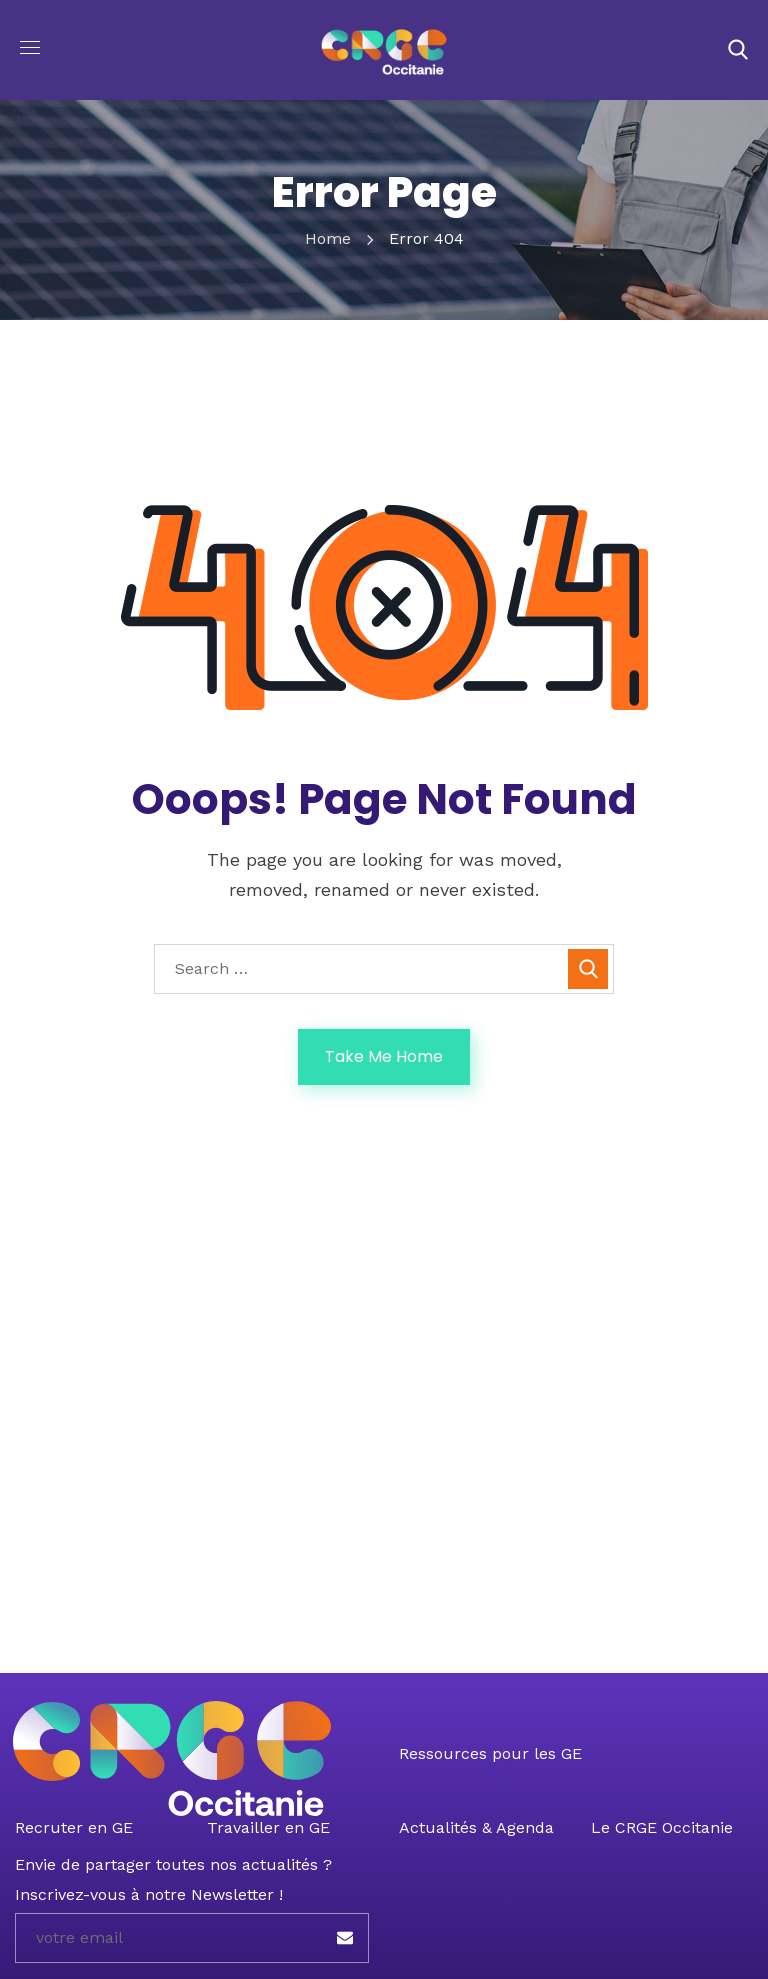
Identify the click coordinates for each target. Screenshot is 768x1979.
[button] (738, 50)
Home (328, 238)
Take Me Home (384, 1056)
